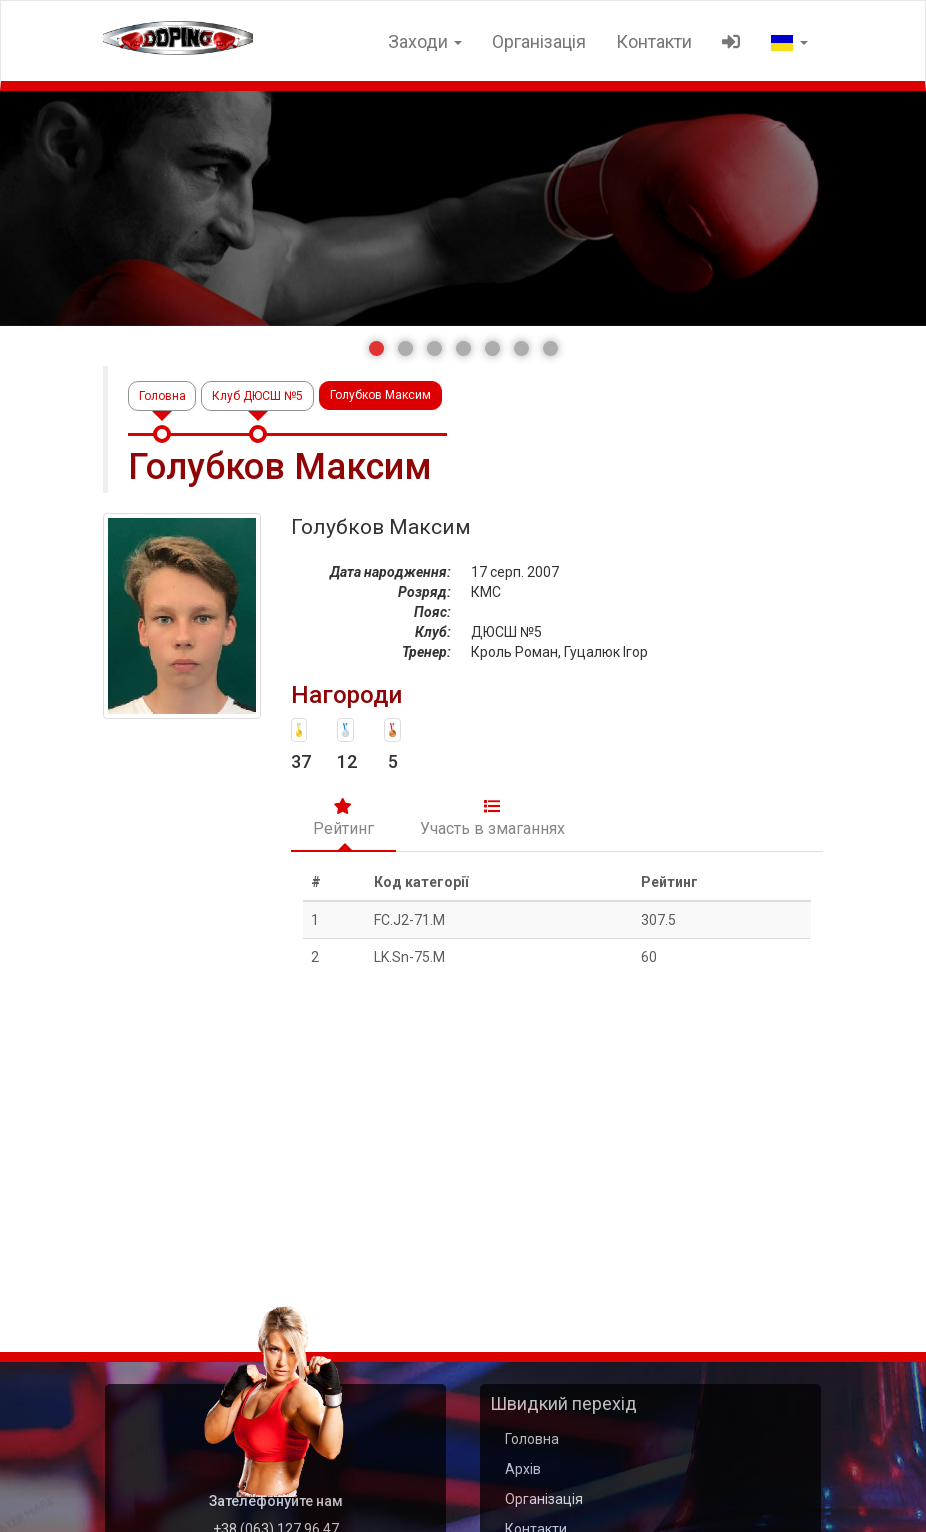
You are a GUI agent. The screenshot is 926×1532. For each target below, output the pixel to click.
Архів (523, 1469)
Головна (162, 395)
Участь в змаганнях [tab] (492, 817)
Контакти (654, 41)
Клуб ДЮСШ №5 (258, 395)
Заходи (425, 41)
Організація (539, 41)
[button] (376, 348)
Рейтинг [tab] (343, 817)
